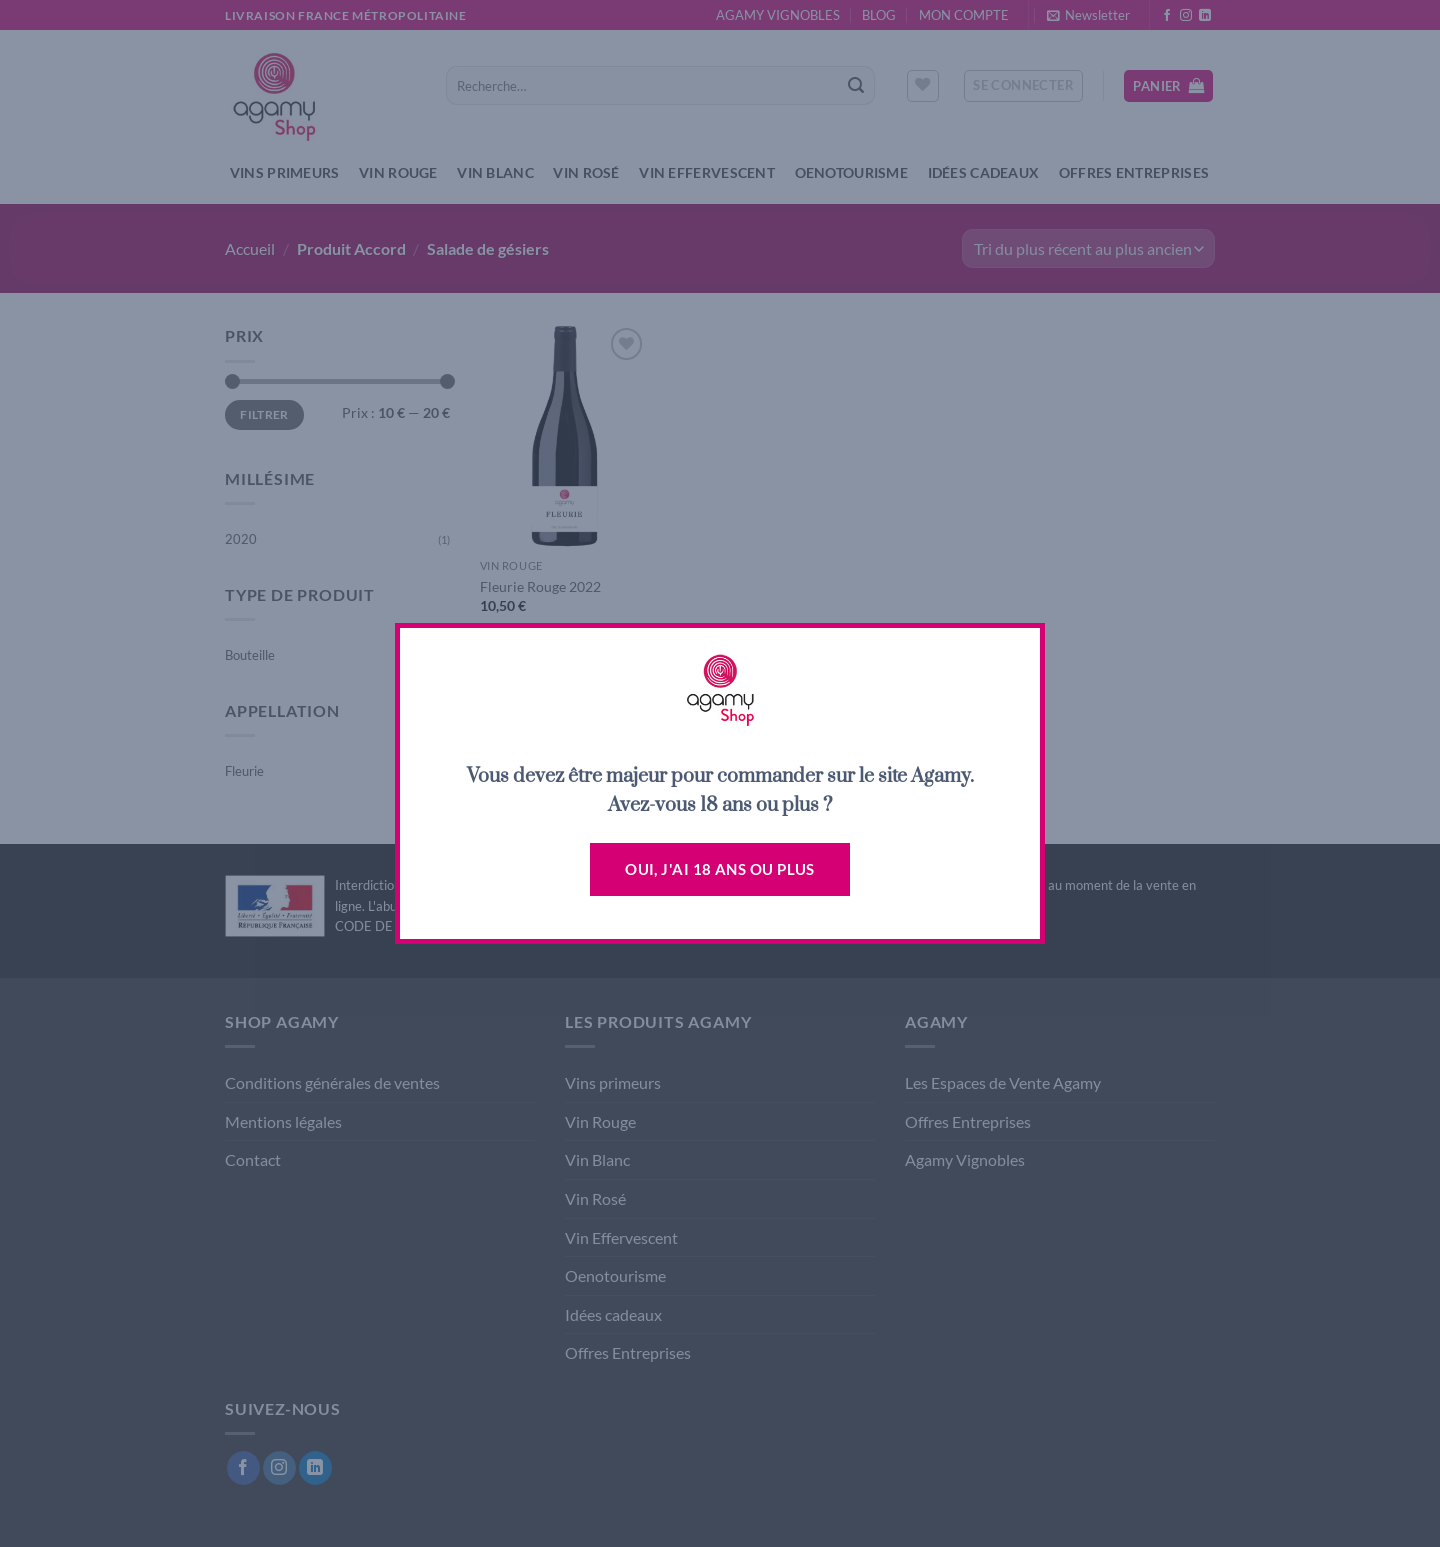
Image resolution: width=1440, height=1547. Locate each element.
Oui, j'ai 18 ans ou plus (720, 869)
